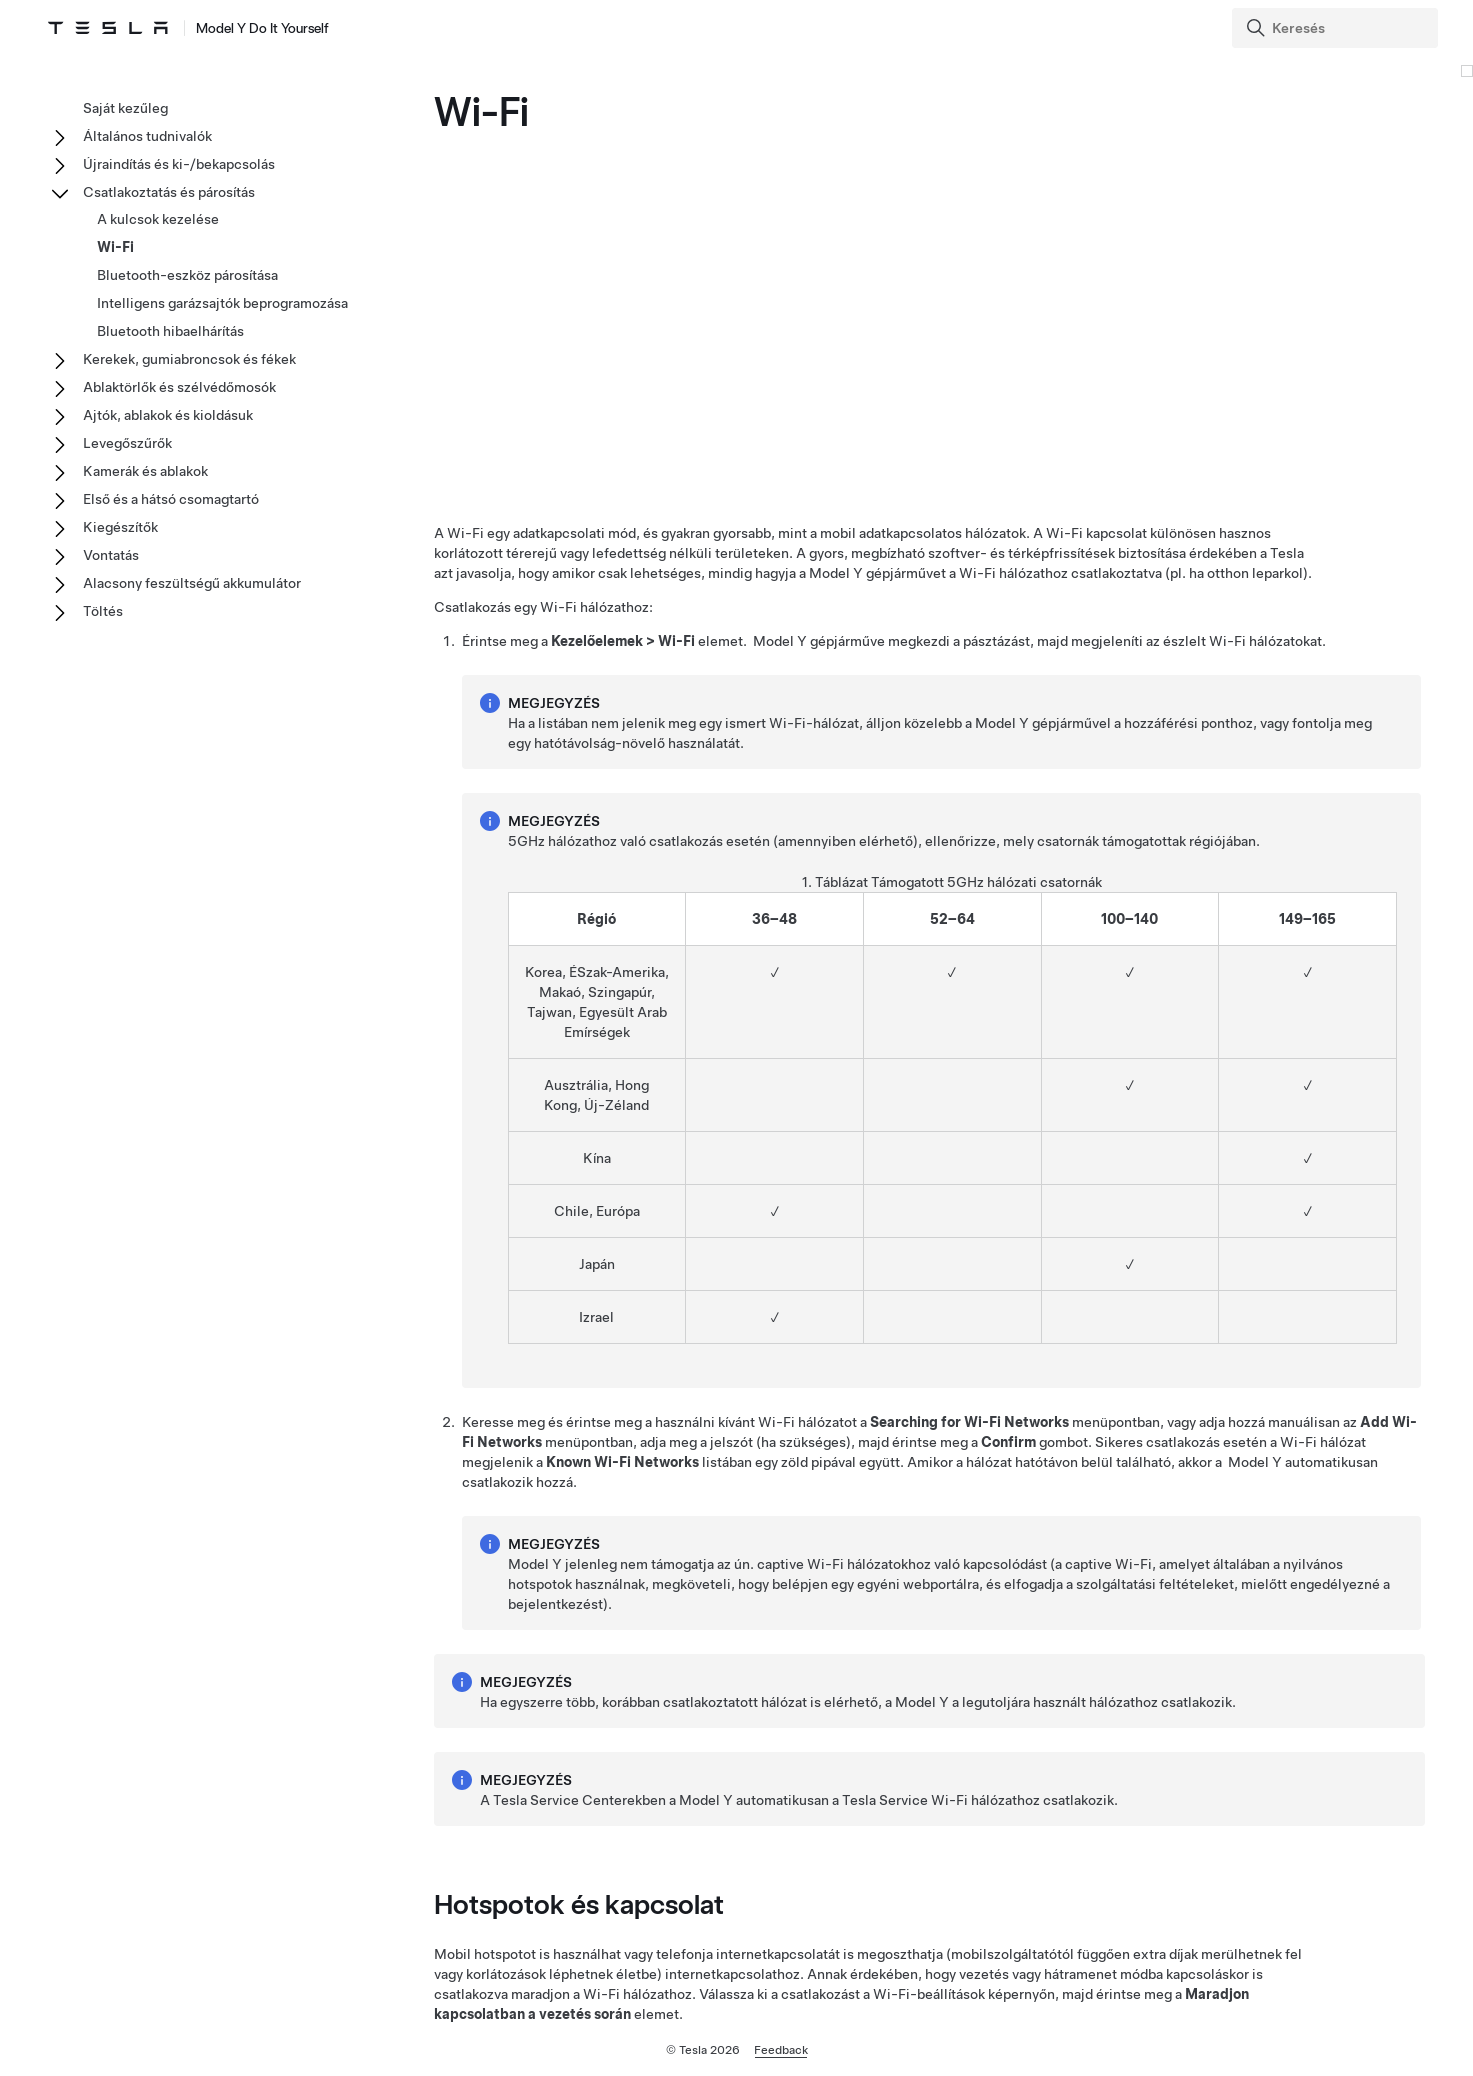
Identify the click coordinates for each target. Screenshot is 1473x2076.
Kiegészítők (120, 527)
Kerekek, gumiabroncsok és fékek (189, 359)
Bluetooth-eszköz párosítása (187, 275)
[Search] (1337, 28)
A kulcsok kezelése (158, 219)
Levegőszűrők (127, 443)
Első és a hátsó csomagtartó (171, 499)
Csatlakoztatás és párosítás (169, 192)
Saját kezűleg (125, 108)
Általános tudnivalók (147, 136)
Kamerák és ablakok (145, 471)
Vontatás (111, 555)
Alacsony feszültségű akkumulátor (192, 583)
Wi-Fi (115, 247)
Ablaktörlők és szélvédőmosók (179, 387)
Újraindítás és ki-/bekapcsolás (179, 164)
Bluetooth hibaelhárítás (170, 331)
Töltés (103, 611)
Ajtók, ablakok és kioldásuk (168, 415)
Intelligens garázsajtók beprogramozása (222, 303)
